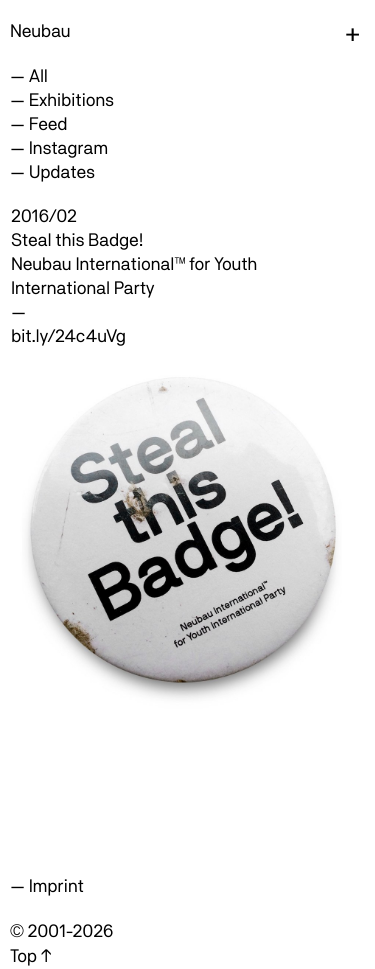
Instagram (68, 148)
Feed (48, 124)
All (38, 76)
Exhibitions (71, 100)
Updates (62, 172)
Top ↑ (30, 956)
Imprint (56, 886)
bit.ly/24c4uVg (68, 336)
